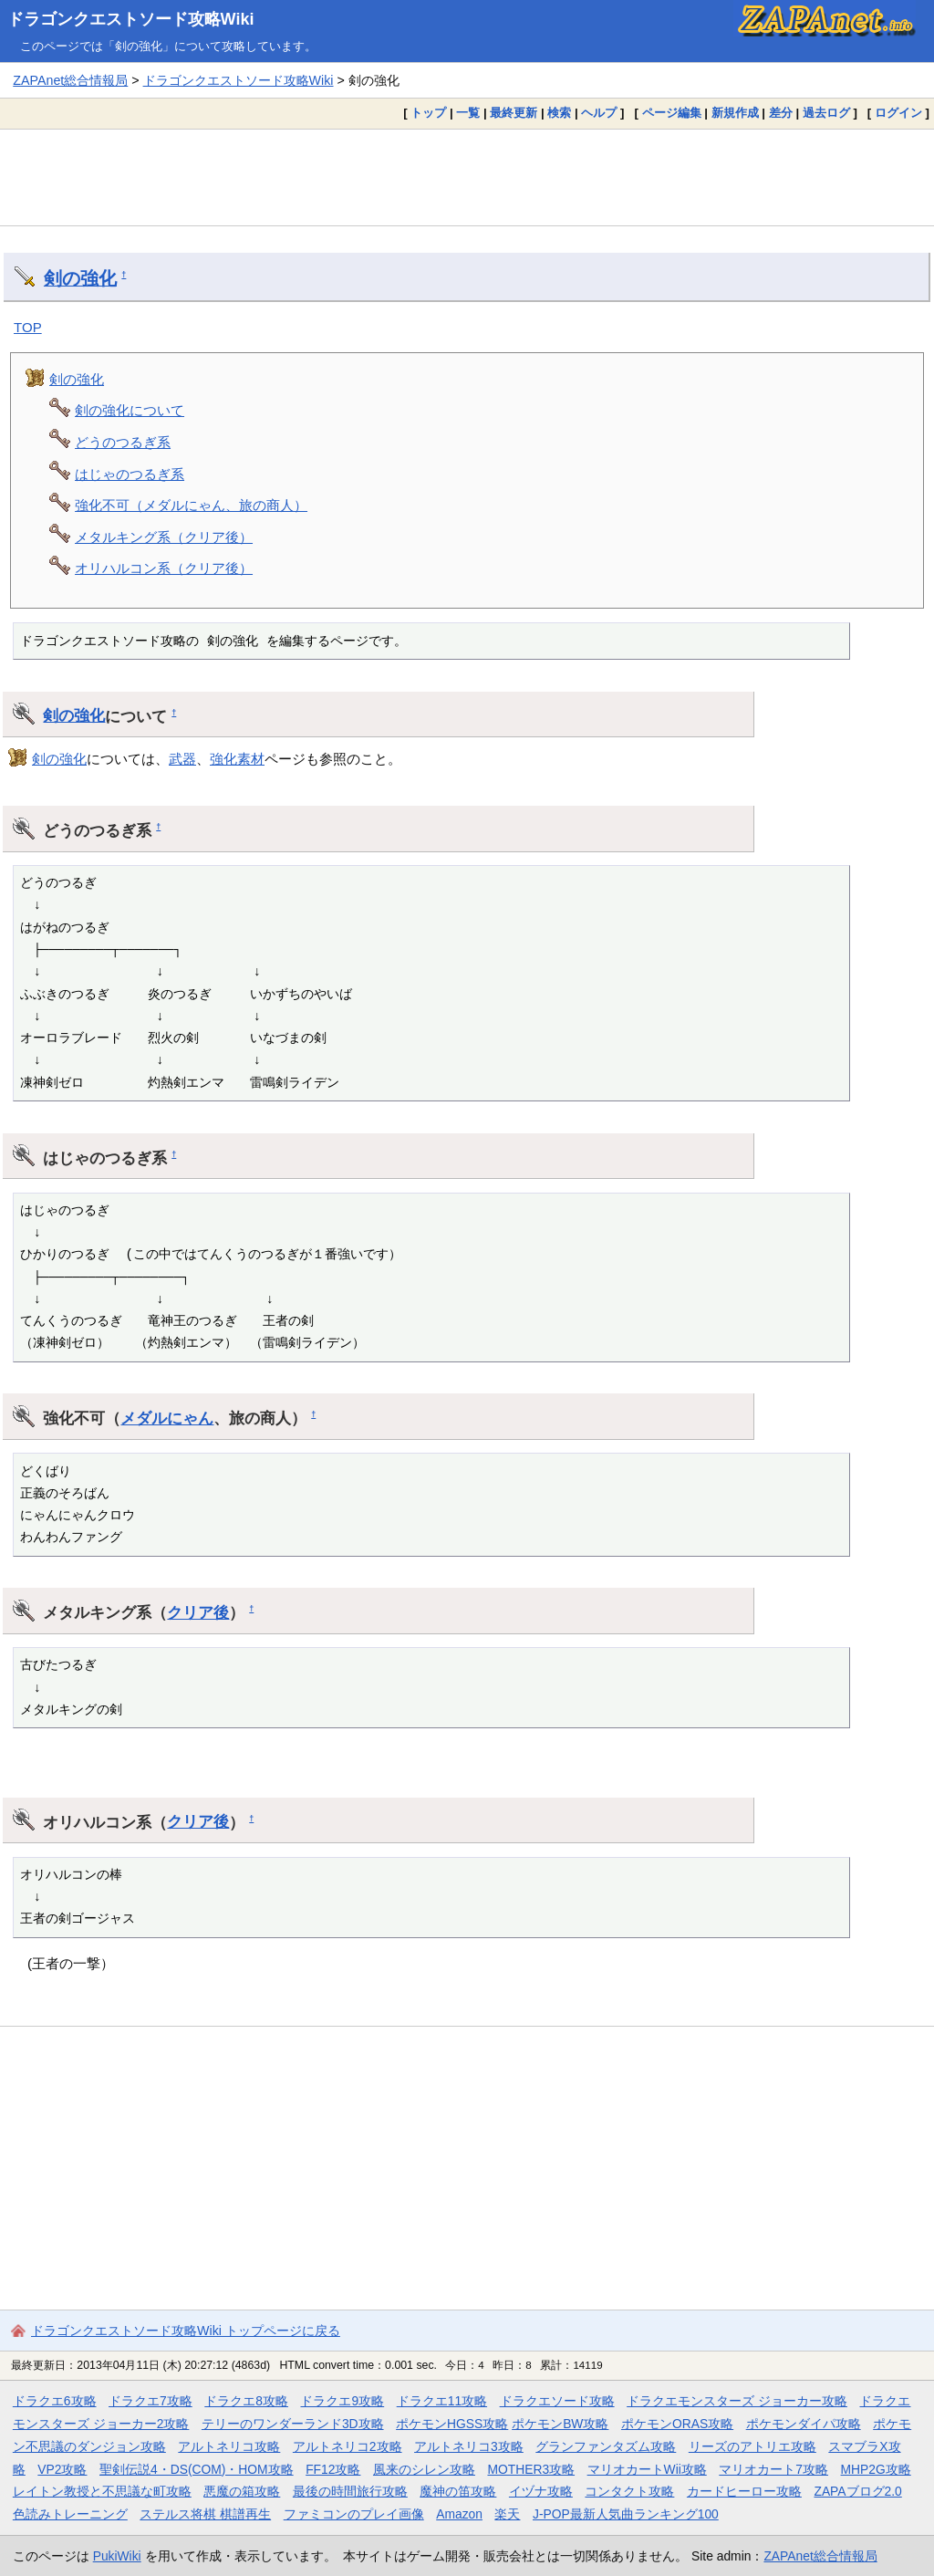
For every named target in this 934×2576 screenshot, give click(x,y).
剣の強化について (129, 410)
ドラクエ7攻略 (150, 2400)
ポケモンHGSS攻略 (452, 2423)
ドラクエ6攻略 (55, 2400)
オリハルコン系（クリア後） (164, 568)
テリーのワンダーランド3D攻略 (293, 2423)
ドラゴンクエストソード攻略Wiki (130, 19)
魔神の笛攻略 (458, 2491)
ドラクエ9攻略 (342, 2400)
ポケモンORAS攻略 (677, 2423)
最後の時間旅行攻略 (350, 2491)
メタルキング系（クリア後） (164, 537)
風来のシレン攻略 (424, 2469)
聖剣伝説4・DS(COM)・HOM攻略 (196, 2469)
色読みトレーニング (70, 2514)
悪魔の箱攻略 (241, 2491)
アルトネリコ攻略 (229, 2446)
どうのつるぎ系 (123, 442)
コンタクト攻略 (629, 2491)
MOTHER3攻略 (531, 2469)
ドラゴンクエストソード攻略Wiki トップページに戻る (185, 2330)
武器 (182, 759)
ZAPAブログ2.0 (857, 2491)
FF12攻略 (333, 2469)
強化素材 (237, 759)
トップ (428, 113)
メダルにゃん (166, 1418)
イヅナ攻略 (541, 2491)
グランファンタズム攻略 (605, 2446)
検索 (559, 113)
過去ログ (826, 113)
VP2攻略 (62, 2469)
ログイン (898, 113)
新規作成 (735, 113)
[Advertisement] (467, 177)
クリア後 (198, 1612)
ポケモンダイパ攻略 (803, 2423)
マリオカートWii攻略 (647, 2469)
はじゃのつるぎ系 (129, 474)
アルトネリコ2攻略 (347, 2446)
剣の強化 (80, 278)
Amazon (459, 2514)
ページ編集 (671, 113)
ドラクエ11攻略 (442, 2400)
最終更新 (513, 113)
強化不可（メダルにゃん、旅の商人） (191, 505)
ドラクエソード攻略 (557, 2400)
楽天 (507, 2514)
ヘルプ (599, 113)
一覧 (468, 113)
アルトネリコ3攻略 (469, 2446)
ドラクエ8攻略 (246, 2400)
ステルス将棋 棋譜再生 (205, 2514)
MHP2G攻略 (876, 2469)
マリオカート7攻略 (773, 2469)
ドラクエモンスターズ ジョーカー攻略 (737, 2400)
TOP (28, 327)
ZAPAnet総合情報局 (70, 80)
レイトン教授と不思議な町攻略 (102, 2491)
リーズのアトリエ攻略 (752, 2446)
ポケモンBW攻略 (560, 2423)
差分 (781, 113)
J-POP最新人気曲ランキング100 (626, 2514)
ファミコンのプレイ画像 (354, 2514)
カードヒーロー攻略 (744, 2491)
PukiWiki (117, 2556)
